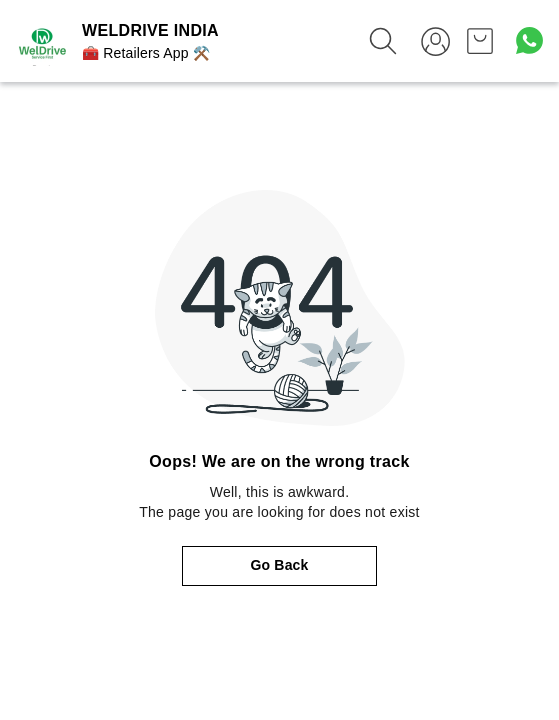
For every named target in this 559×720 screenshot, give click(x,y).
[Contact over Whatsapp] (529, 40)
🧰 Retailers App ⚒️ (146, 53)
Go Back (280, 565)
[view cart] (480, 41)
